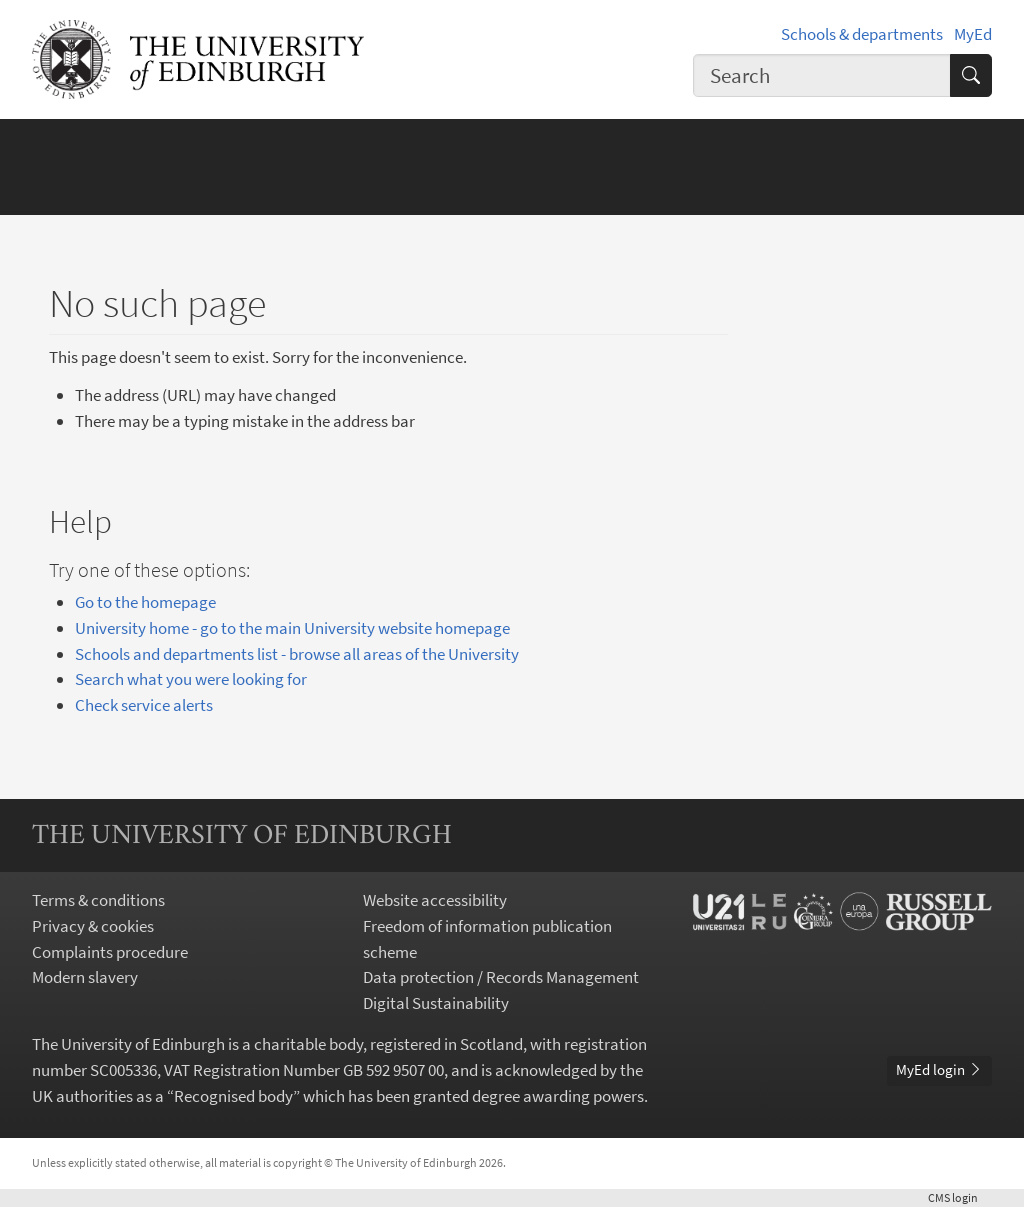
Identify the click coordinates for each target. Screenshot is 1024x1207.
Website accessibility (435, 900)
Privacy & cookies (93, 926)
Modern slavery (85, 977)
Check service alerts (144, 705)
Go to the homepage (145, 602)
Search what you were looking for (191, 679)
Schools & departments (862, 34)
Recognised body (233, 1096)
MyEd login (939, 1069)
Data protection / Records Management (501, 977)
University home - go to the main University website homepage (292, 628)
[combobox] (822, 75)
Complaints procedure (110, 952)
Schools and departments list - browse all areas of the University (297, 654)
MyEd (973, 34)
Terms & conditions (98, 900)
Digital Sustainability (436, 1003)
